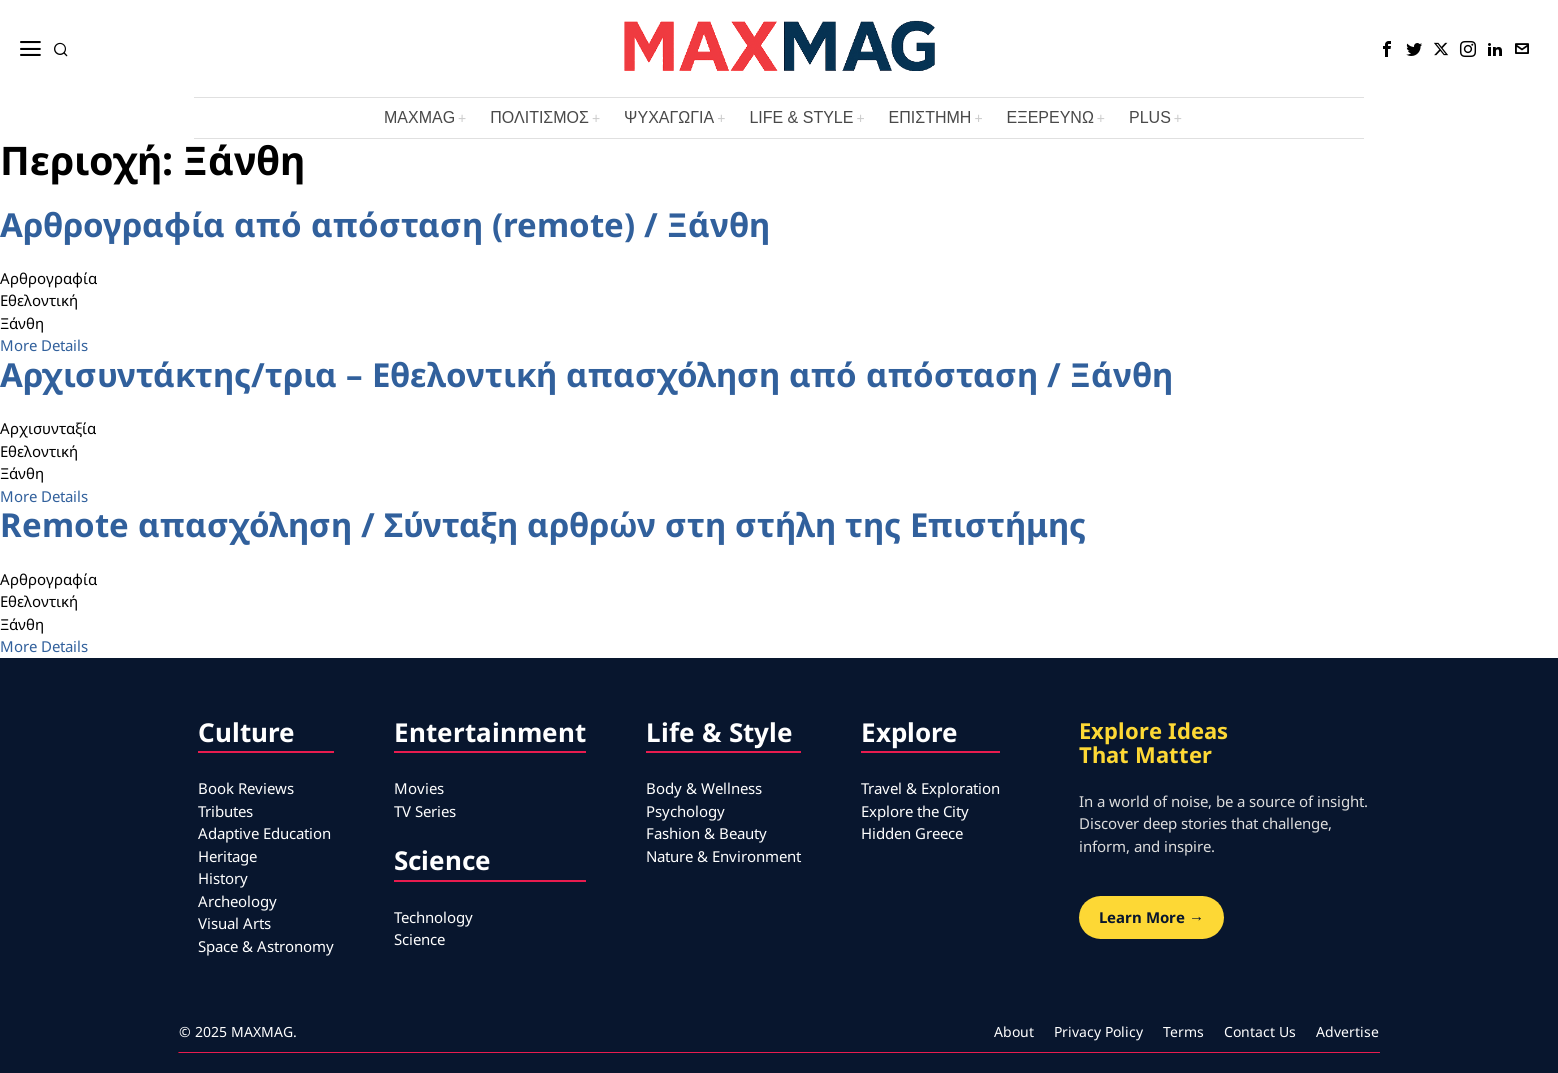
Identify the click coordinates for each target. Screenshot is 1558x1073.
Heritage (227, 856)
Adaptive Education (264, 833)
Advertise (1347, 1031)
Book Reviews (246, 788)
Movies (419, 788)
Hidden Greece (912, 833)
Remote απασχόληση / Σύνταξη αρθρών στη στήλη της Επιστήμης (543, 524)
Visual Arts (234, 923)
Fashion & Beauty (706, 833)
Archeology (237, 901)
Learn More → (1151, 917)
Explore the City (915, 811)
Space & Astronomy (266, 946)
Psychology (685, 811)
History (223, 878)
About (1014, 1031)
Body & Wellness (704, 788)
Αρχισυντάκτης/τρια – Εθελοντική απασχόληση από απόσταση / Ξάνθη (586, 374)
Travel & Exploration (930, 788)
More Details (44, 345)
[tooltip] (1387, 49)
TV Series (425, 811)
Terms (1183, 1031)
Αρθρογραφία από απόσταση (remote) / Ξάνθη (385, 224)
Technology (433, 917)
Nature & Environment (723, 856)
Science (419, 939)
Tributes (225, 811)
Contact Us (1260, 1031)
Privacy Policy (1098, 1031)
